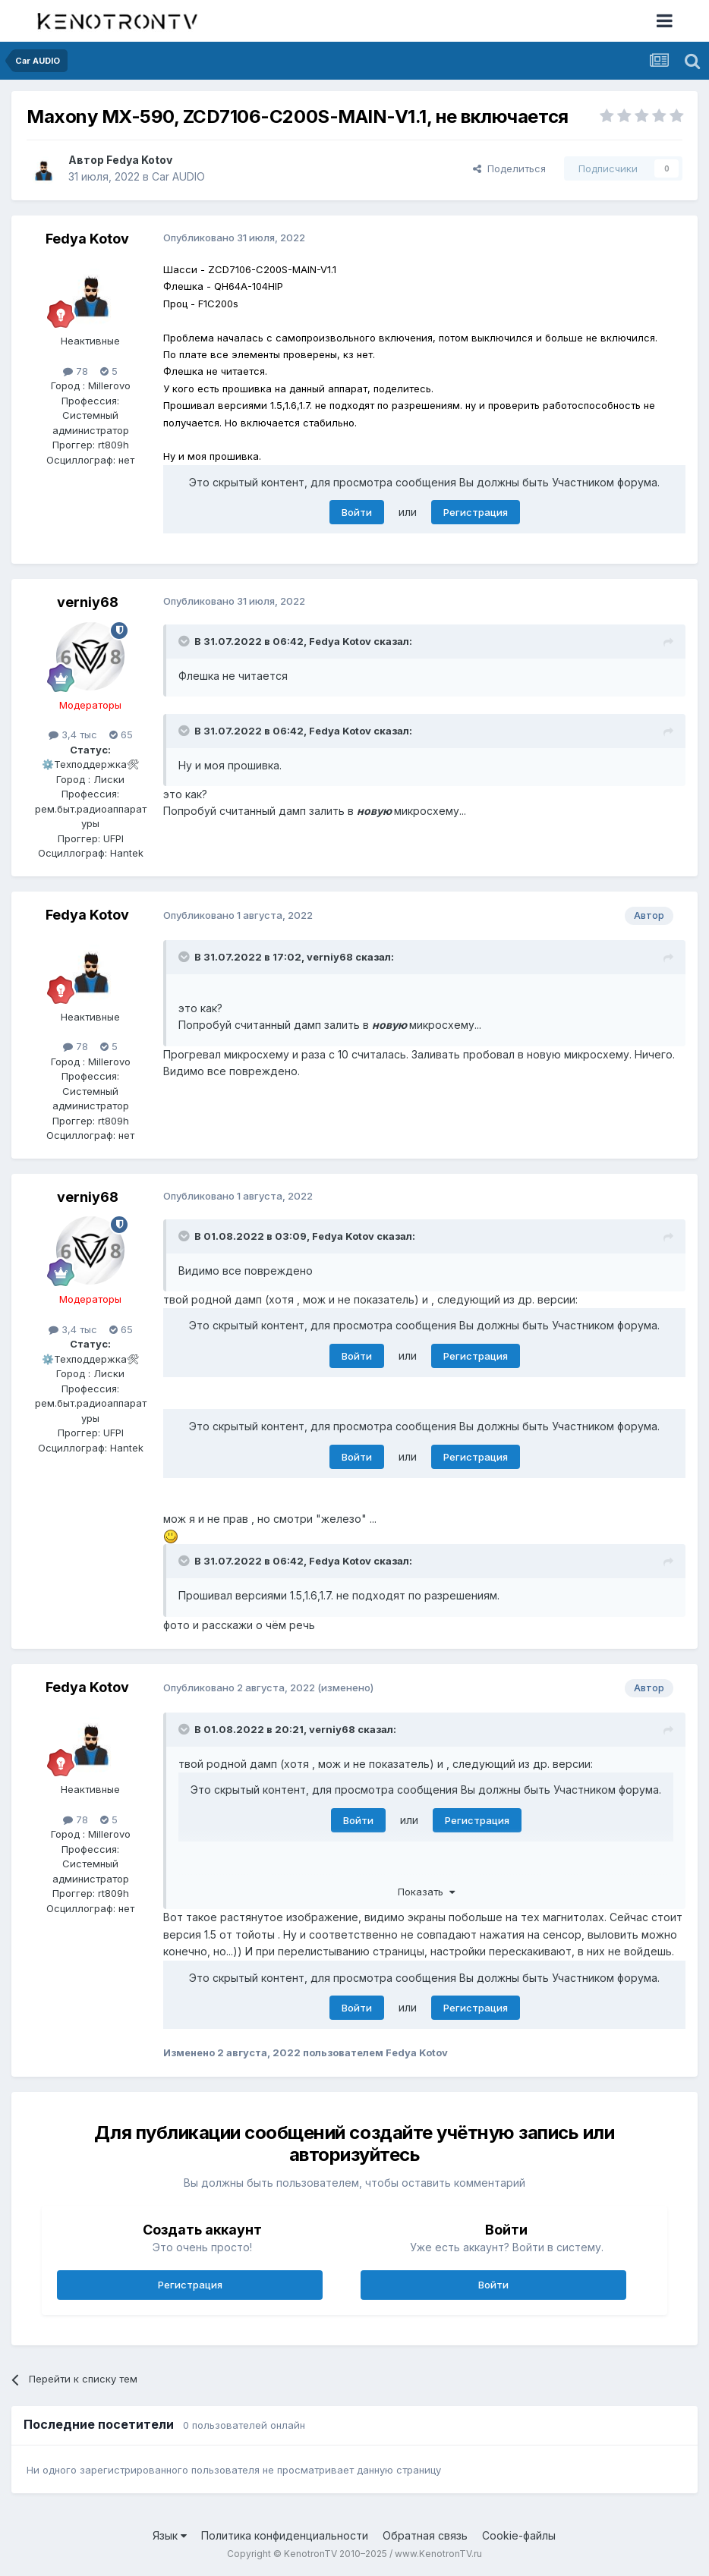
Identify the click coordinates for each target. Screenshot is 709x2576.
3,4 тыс (73, 734)
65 (121, 734)
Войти (357, 512)
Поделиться (509, 168)
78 (75, 371)
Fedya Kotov (139, 159)
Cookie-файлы (519, 2535)
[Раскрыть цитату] (185, 641)
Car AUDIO (178, 176)
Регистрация (475, 512)
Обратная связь (425, 2535)
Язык (170, 2535)
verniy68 (87, 602)
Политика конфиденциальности (284, 2535)
